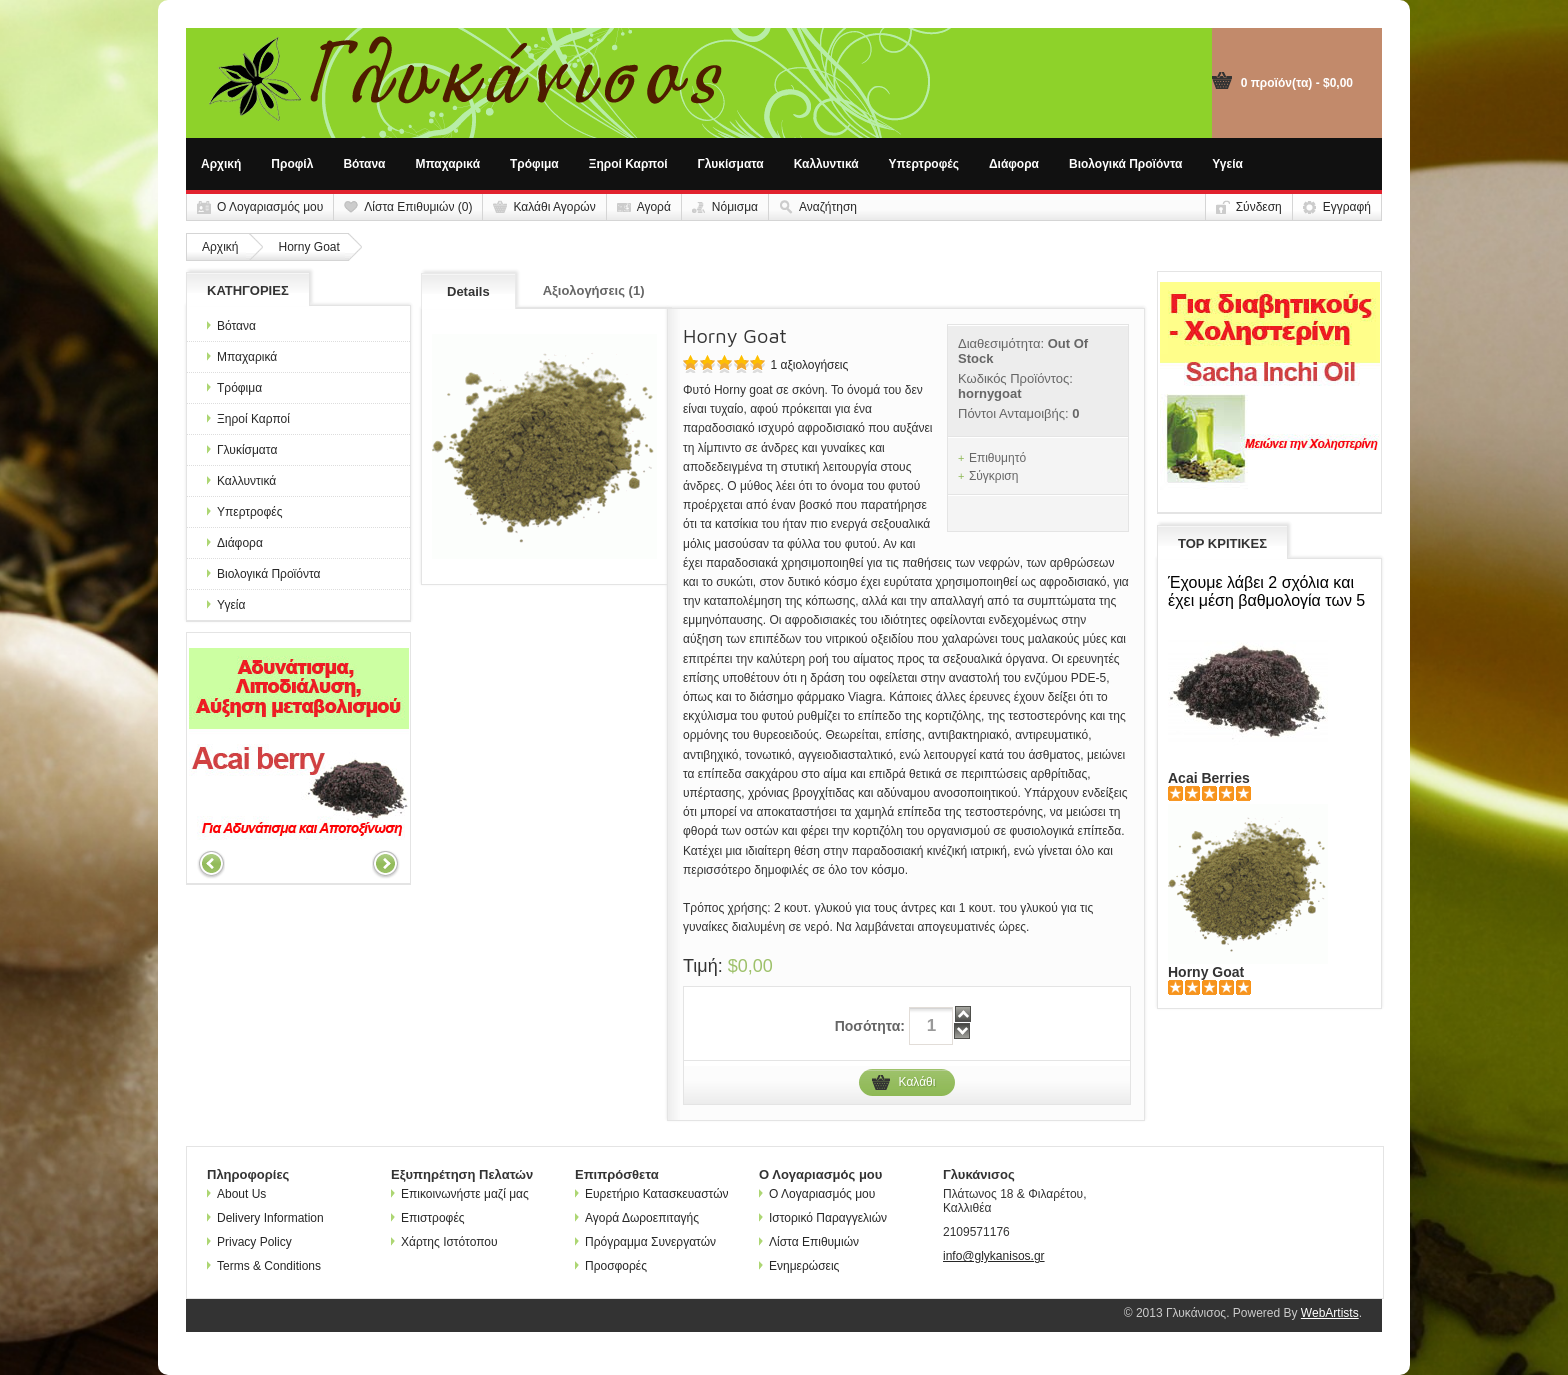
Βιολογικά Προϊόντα (1125, 164)
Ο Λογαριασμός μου (270, 207)
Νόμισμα (735, 207)
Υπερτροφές (924, 164)
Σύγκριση (994, 476)
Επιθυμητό (997, 458)
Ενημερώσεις (799, 1266)
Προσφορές (611, 1266)
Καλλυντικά (826, 164)
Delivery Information (265, 1218)
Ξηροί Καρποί (628, 164)
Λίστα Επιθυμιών (809, 1242)
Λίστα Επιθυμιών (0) (418, 207)
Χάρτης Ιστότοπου (444, 1242)
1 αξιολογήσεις (809, 365)
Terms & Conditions (264, 1266)
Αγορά (654, 207)
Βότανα (364, 164)
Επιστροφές (428, 1218)
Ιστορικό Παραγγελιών (823, 1218)
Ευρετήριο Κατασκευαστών (652, 1194)
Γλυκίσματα (731, 164)
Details (468, 291)
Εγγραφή (1347, 207)
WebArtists (1330, 1313)
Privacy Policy (249, 1242)
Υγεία (1227, 164)
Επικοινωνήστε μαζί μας (460, 1194)
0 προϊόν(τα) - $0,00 (1297, 83)
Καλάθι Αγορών (554, 207)
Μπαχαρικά (448, 164)
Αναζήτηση (828, 207)
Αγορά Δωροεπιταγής (637, 1218)
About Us (236, 1194)
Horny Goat (308, 247)
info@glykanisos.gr (994, 1256)
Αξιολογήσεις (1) (594, 290)
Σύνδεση (1259, 207)
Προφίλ (292, 164)
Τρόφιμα (534, 164)
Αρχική (221, 164)
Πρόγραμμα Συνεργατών (645, 1242)
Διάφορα (1014, 164)
